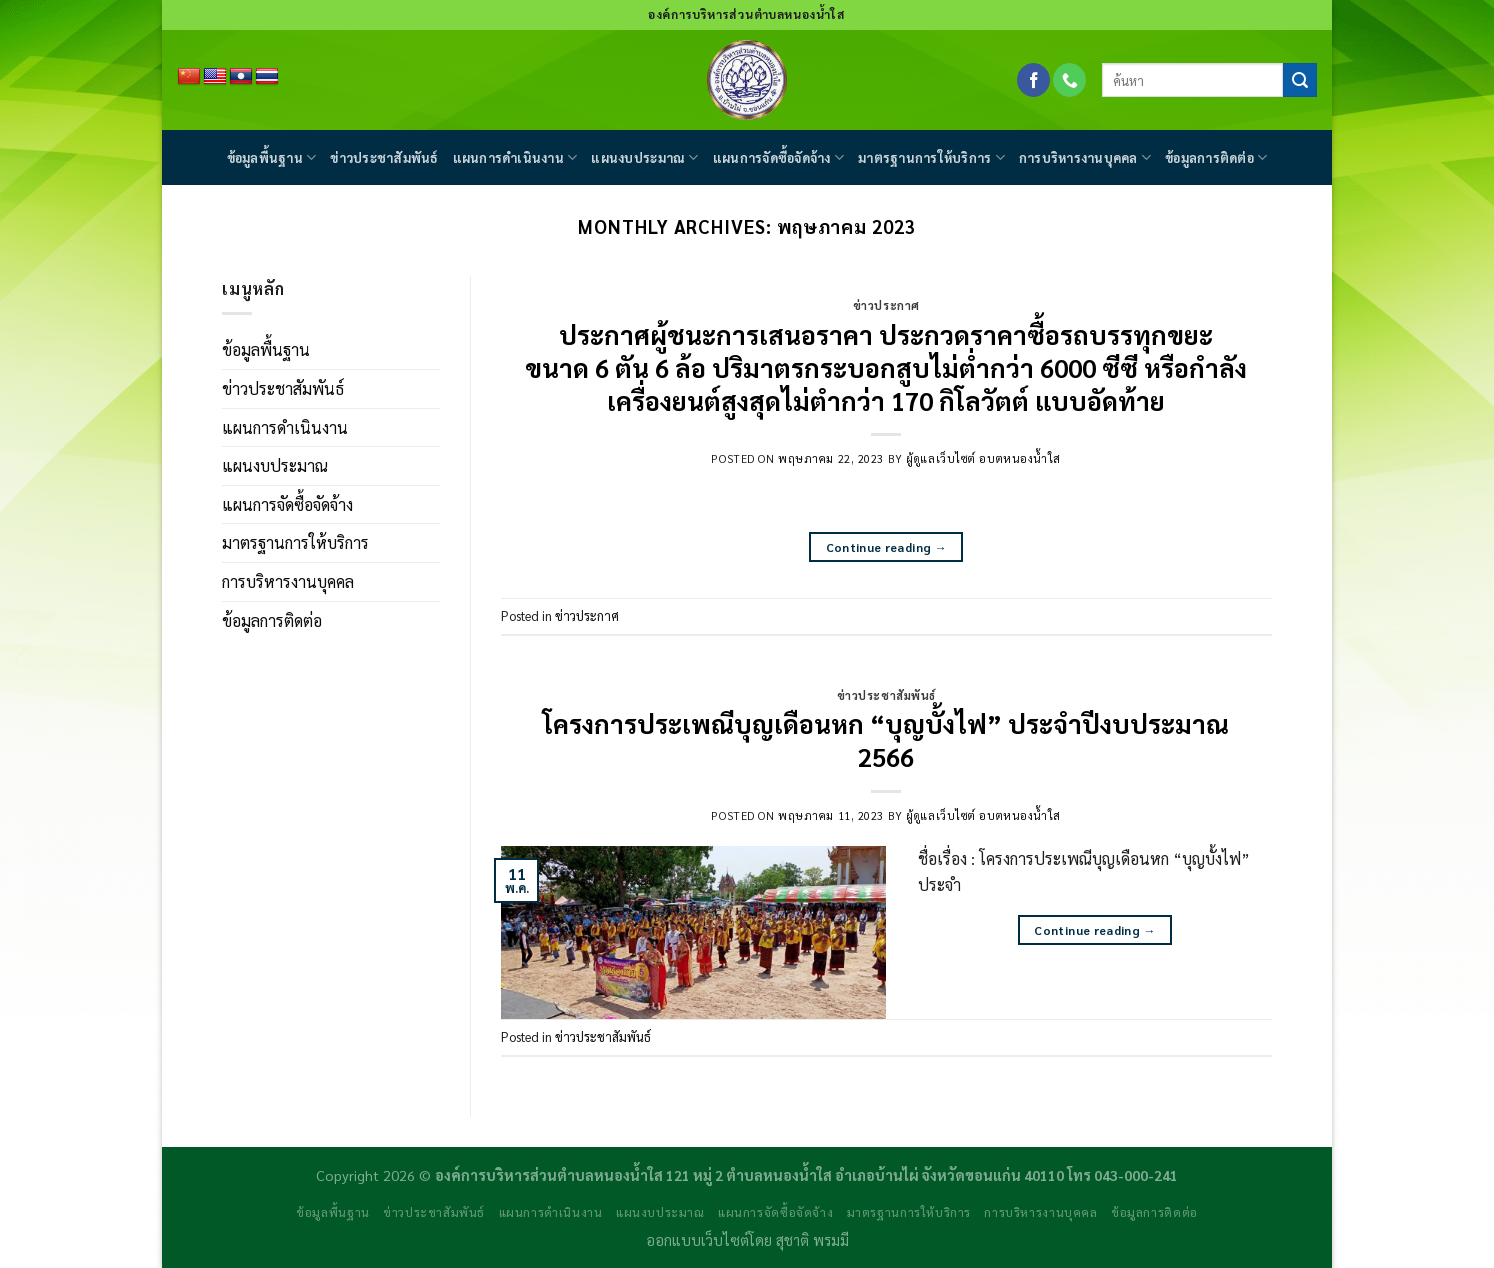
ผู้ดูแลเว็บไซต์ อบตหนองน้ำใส (983, 458)
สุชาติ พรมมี (812, 1240)
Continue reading (887, 547)
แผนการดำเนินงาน (515, 157)
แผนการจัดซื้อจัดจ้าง (778, 157)
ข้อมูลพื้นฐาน (272, 157)
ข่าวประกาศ (886, 305)
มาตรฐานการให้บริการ (931, 157)
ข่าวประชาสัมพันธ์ (384, 157)
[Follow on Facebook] (1033, 80)
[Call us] (1069, 80)
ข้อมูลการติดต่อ (1216, 157)
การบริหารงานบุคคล (1085, 157)
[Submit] (1300, 80)
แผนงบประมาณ (644, 157)
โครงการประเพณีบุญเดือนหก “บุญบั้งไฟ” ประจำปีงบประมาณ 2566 (886, 740)
